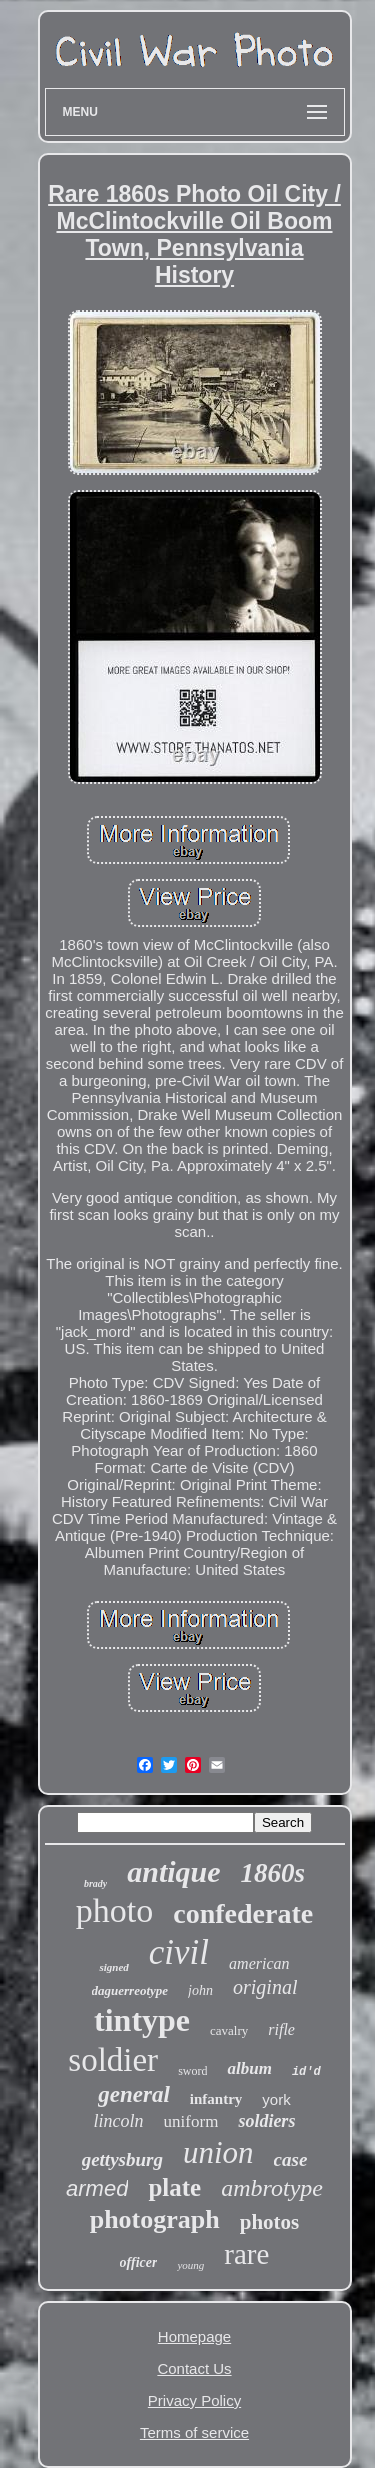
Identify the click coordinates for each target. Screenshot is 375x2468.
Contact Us (194, 2368)
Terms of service (194, 2432)
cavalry (229, 2030)
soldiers (266, 2121)
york (276, 2099)
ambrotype (272, 2188)
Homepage (194, 2336)
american (259, 1963)
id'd (306, 2072)
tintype (142, 2020)
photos (270, 2222)
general (134, 2094)
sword (192, 2071)
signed (113, 1967)
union (218, 2152)
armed (97, 2188)
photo (114, 1910)
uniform (191, 2121)
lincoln (119, 2121)
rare (246, 2254)
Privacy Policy (194, 2400)
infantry (216, 2099)
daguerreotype (130, 1990)
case (291, 2159)
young (190, 2265)
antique (173, 1871)
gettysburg (122, 2159)
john (200, 1990)
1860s (273, 1873)
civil (179, 1952)
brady (95, 1883)
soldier (113, 2060)
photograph (155, 2219)
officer (139, 2262)
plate (174, 2187)
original (265, 1987)
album (249, 2068)
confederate (243, 1913)
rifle (281, 2029)
